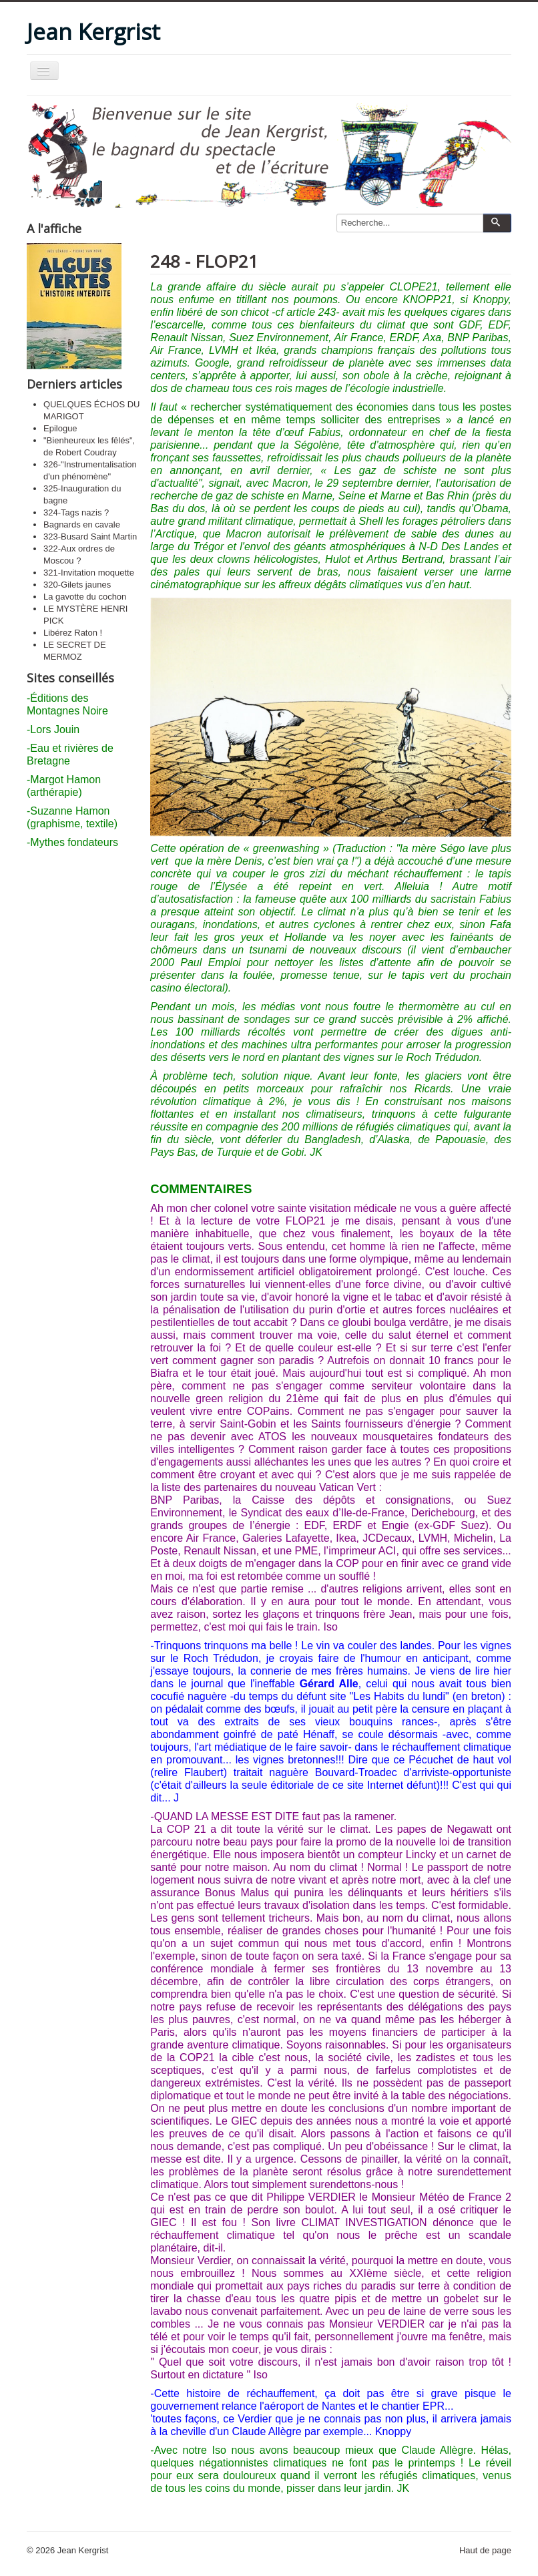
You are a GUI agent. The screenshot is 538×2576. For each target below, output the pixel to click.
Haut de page (485, 2550)
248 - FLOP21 (204, 261)
